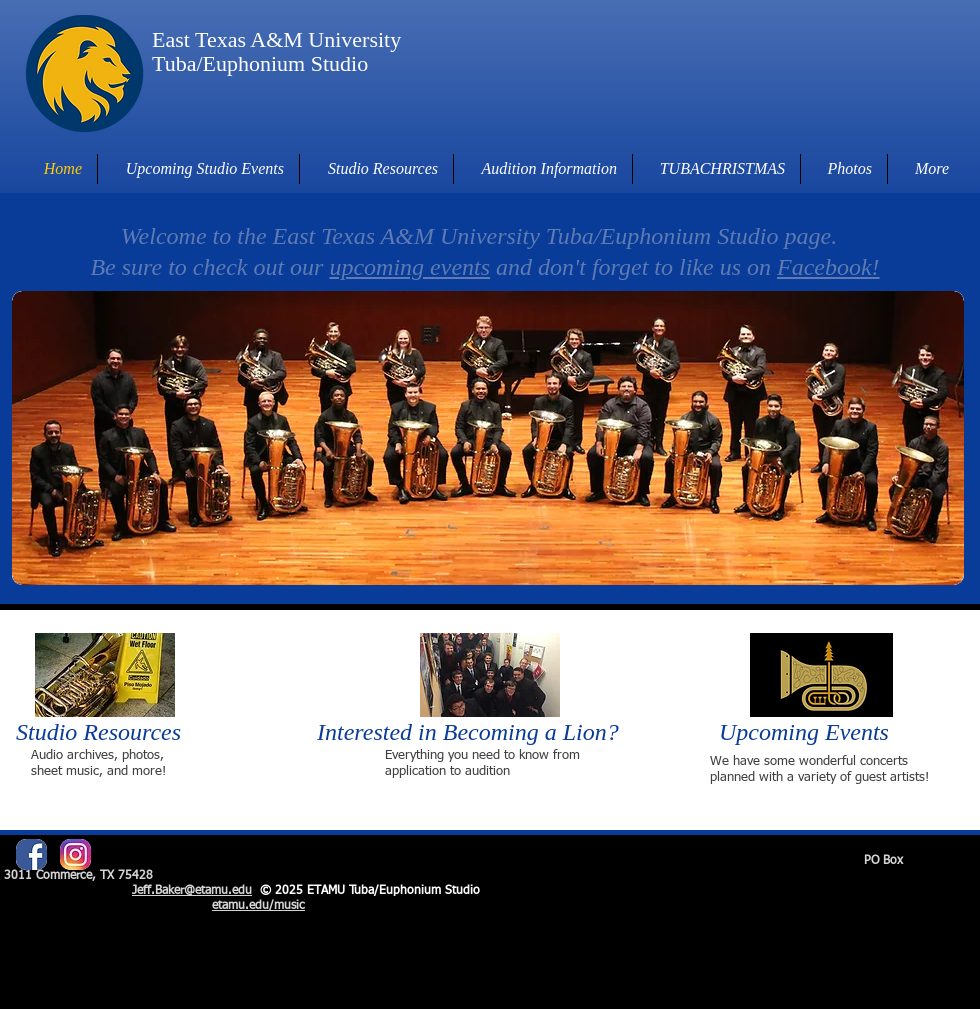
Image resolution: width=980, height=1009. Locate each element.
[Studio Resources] (110, 732)
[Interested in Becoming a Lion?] (484, 732)
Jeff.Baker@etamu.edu (192, 891)
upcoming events (409, 267)
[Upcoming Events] (821, 732)
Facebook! (828, 267)
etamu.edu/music (258, 906)
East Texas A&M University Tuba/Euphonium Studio (276, 51)
